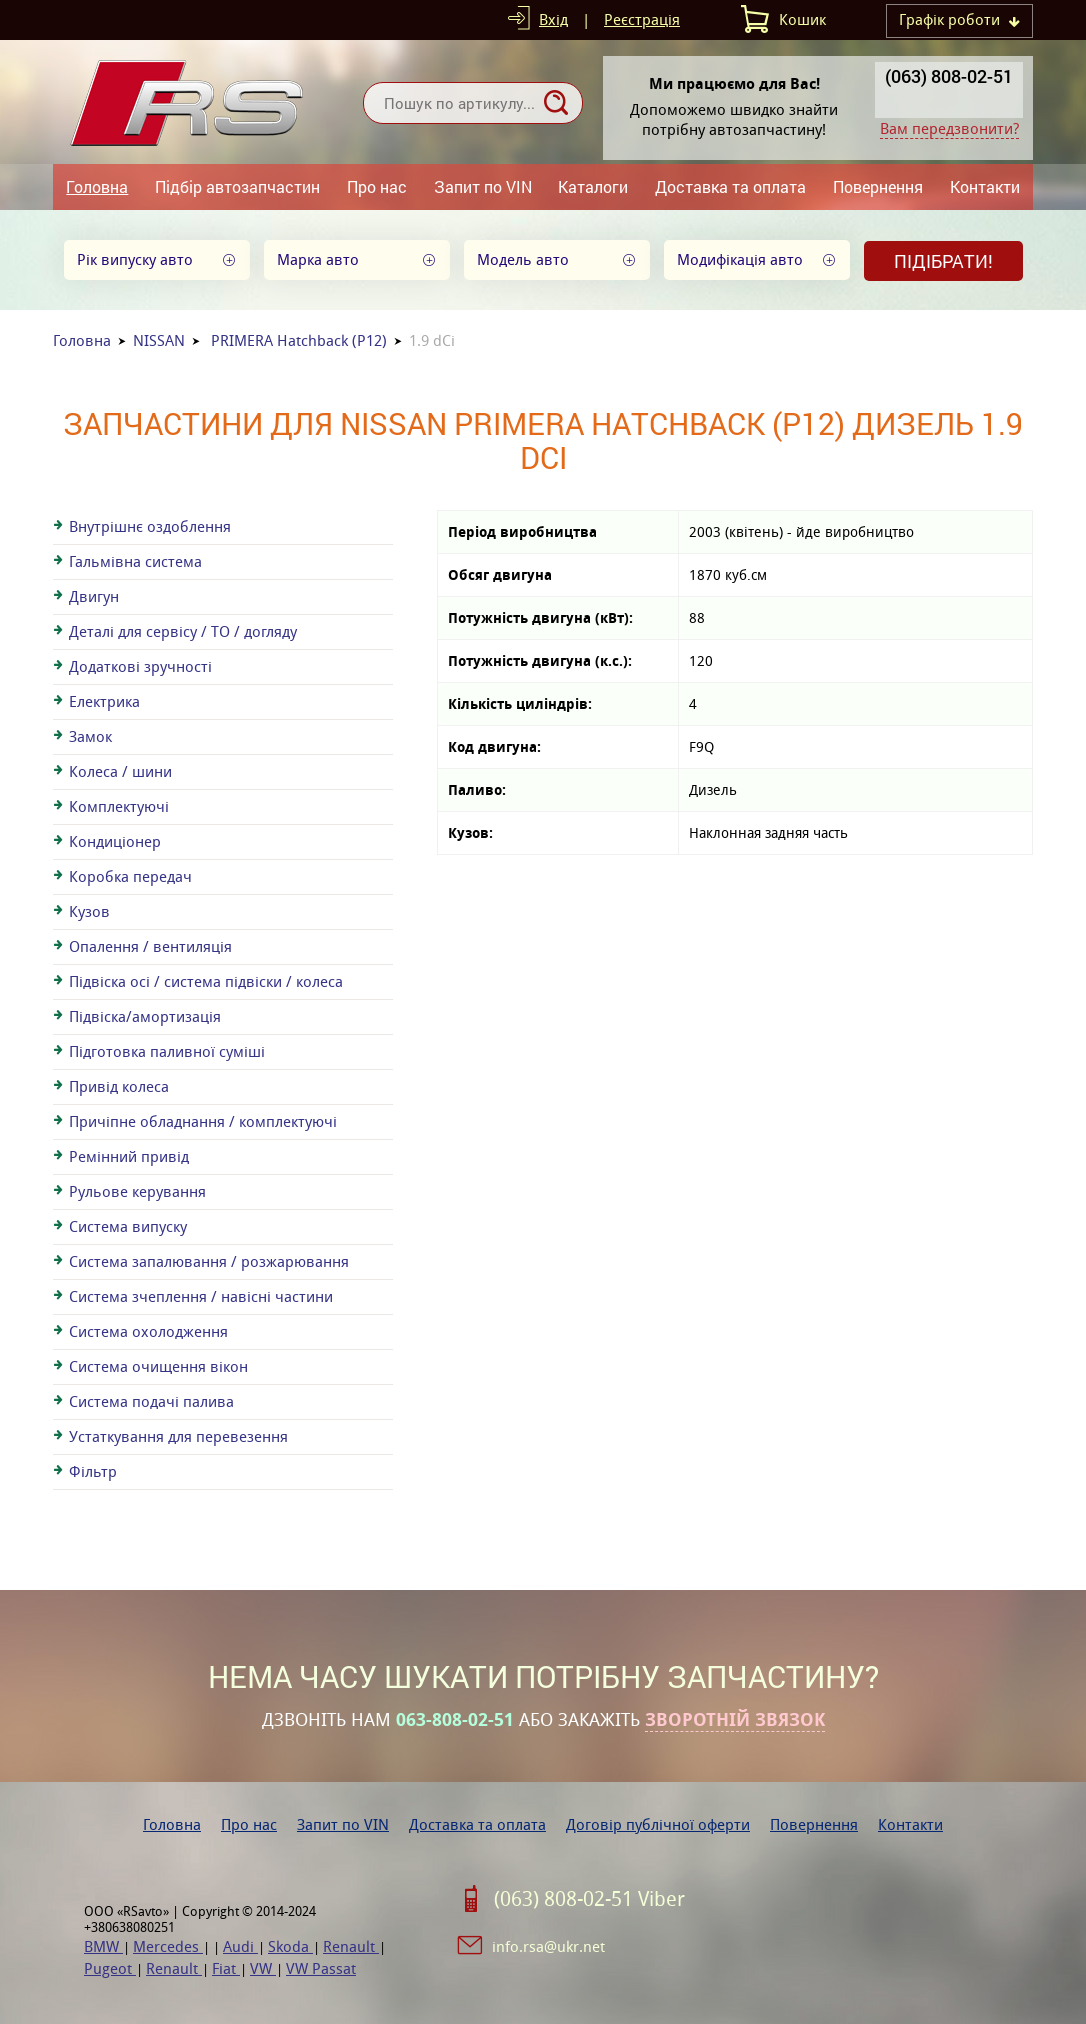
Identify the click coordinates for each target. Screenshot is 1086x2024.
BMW (103, 1946)
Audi (240, 1946)
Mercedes (168, 1946)
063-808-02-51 (455, 1720)
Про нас (377, 186)
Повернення (878, 186)
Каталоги (593, 186)
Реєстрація (642, 19)
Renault (351, 1946)
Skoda (290, 1946)
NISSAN (159, 340)
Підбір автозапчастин (237, 186)
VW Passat (321, 1968)
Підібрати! (943, 261)
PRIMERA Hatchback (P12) (299, 340)
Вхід (553, 19)
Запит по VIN (483, 186)
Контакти (985, 186)
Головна (97, 186)
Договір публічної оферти (658, 1824)
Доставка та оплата (730, 186)
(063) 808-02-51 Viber (589, 1899)
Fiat (226, 1968)
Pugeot (110, 1968)
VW (263, 1968)
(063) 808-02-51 (949, 76)
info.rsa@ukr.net (548, 1946)
